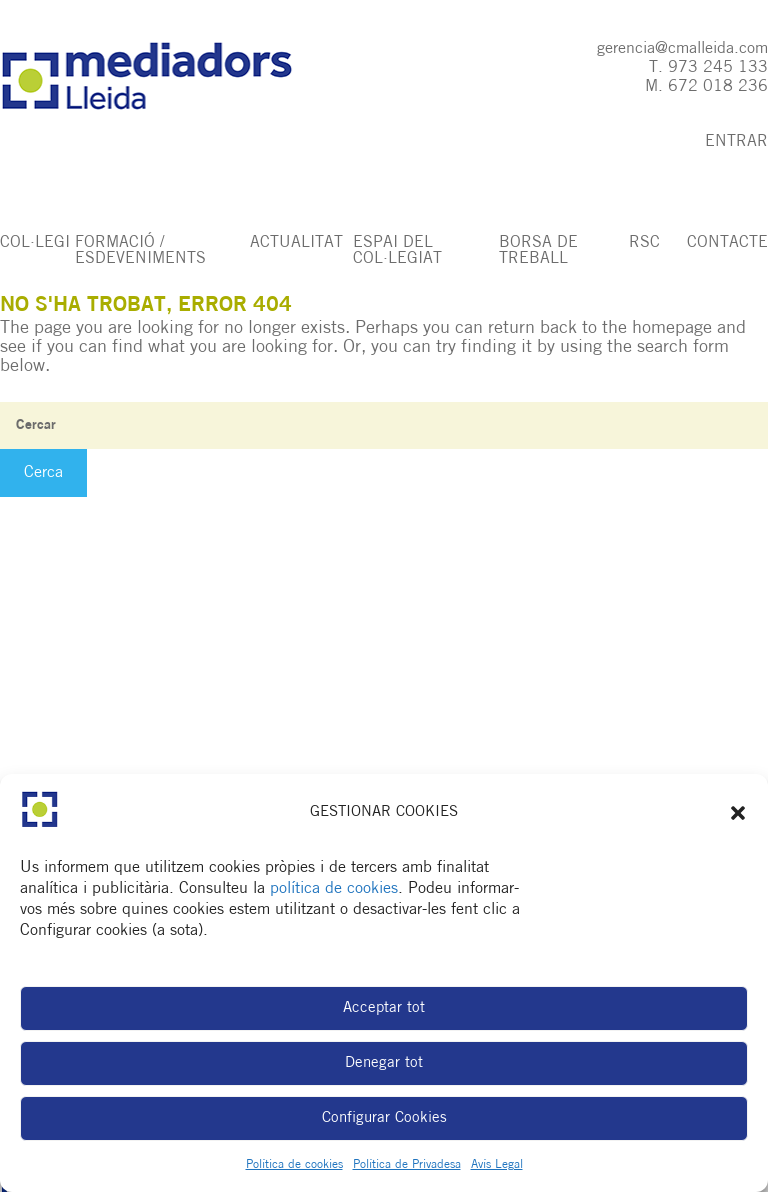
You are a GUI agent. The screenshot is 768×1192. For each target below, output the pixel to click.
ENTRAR (736, 142)
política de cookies (334, 889)
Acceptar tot (384, 1008)
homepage (672, 328)
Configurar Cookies (384, 1118)
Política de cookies (294, 1165)
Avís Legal (497, 1165)
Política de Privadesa (407, 1165)
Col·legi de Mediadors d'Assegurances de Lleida (166, 77)
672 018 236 (718, 87)
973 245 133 (718, 68)
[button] (738, 813)
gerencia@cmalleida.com (682, 49)
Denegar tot (384, 1063)
